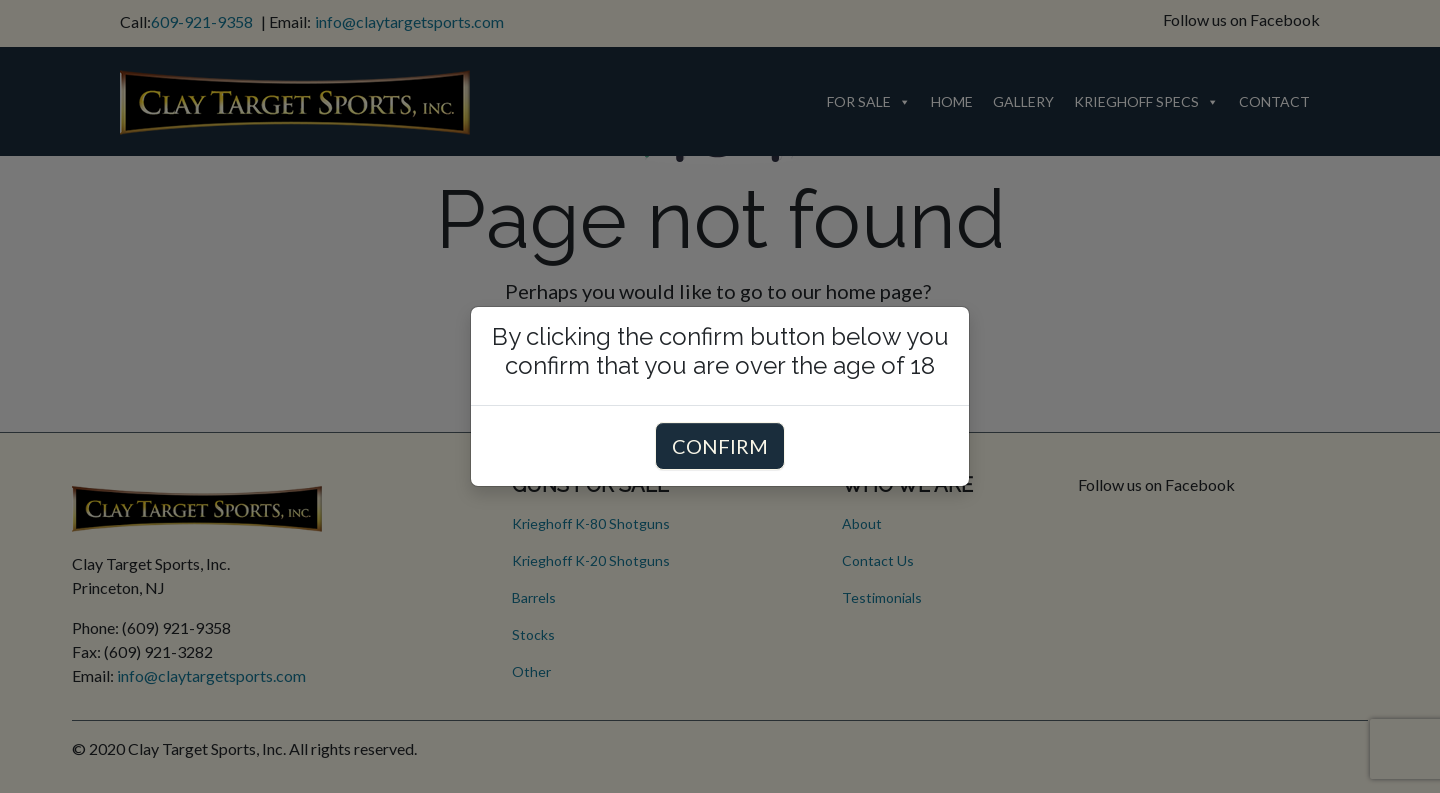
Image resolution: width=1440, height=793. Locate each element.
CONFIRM (720, 446)
